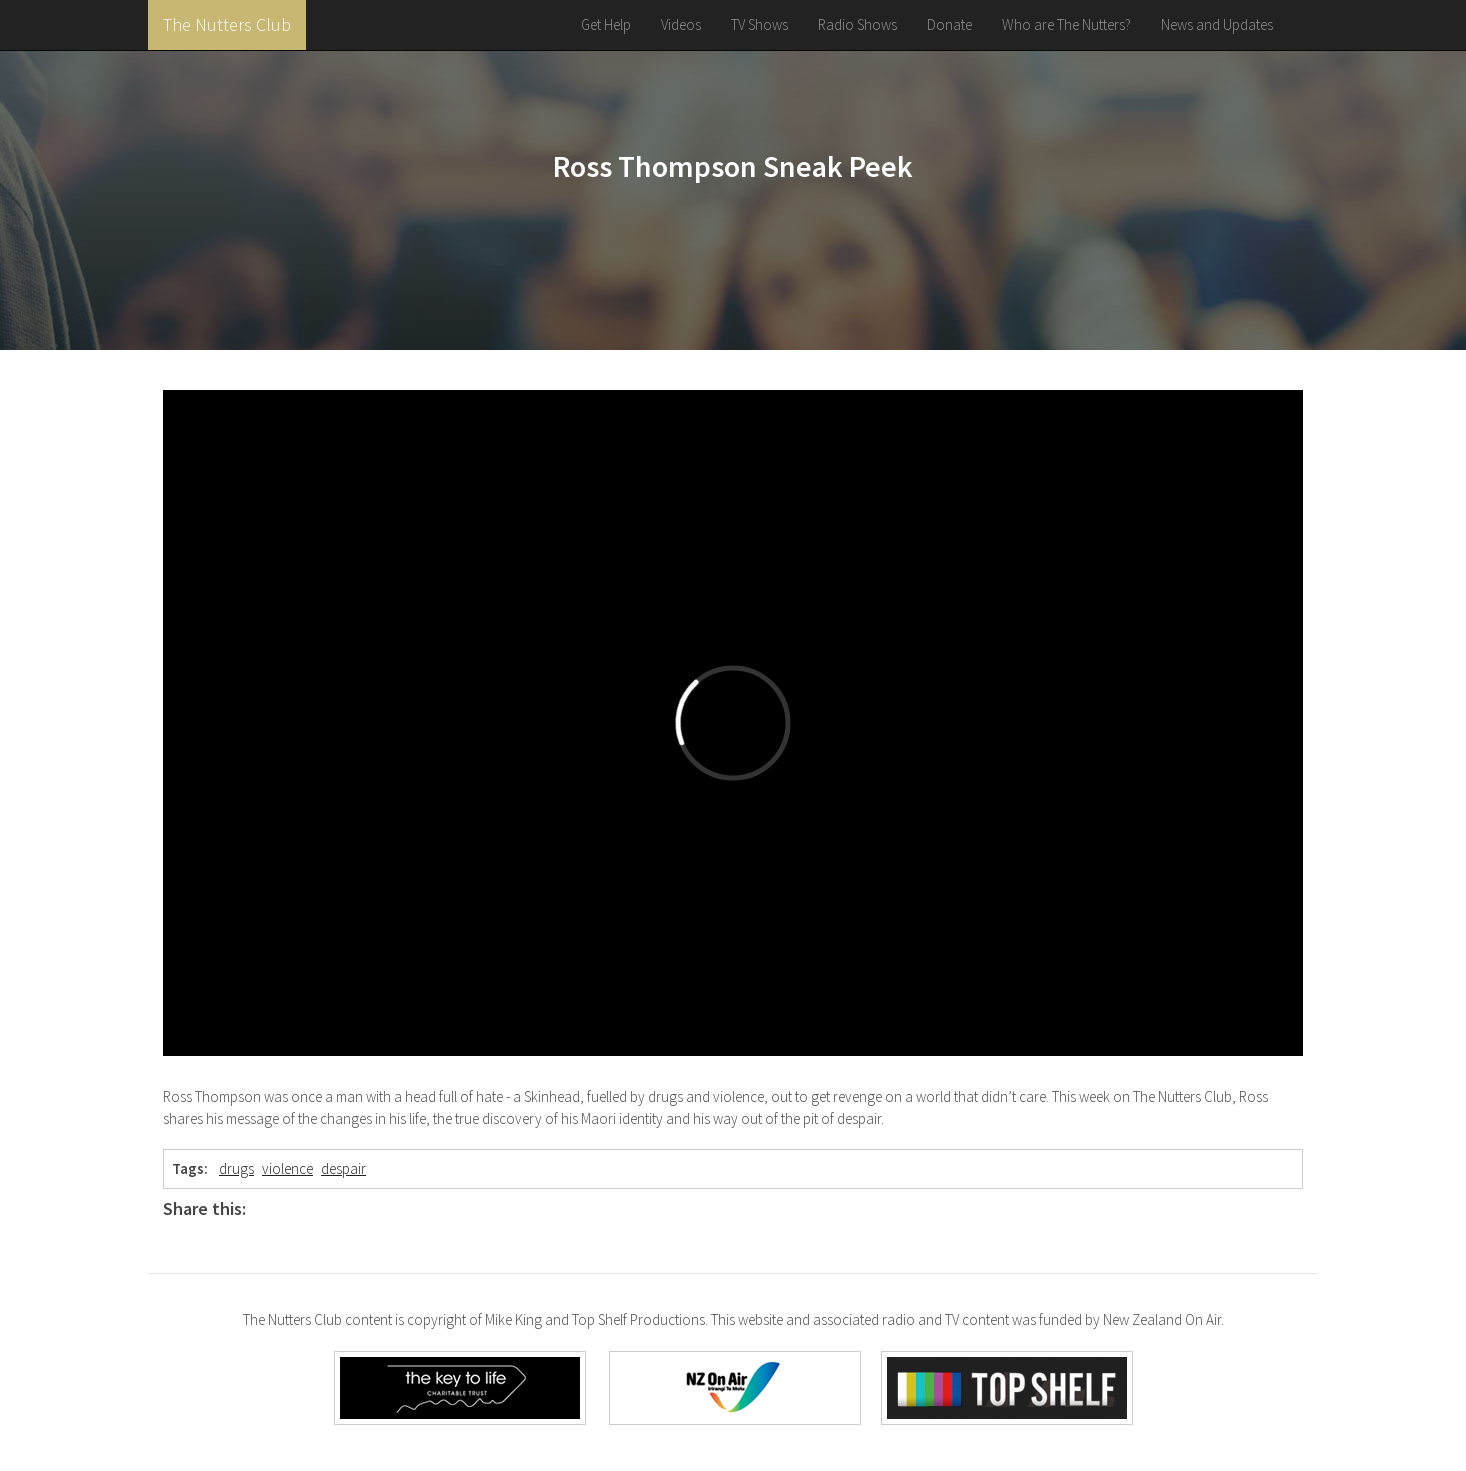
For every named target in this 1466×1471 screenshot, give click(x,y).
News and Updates (1217, 24)
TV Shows (759, 24)
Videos (681, 24)
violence (287, 1168)
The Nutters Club (227, 24)
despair (343, 1168)
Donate (949, 24)
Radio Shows (857, 24)
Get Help (606, 24)
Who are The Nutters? (1066, 24)
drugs (236, 1168)
